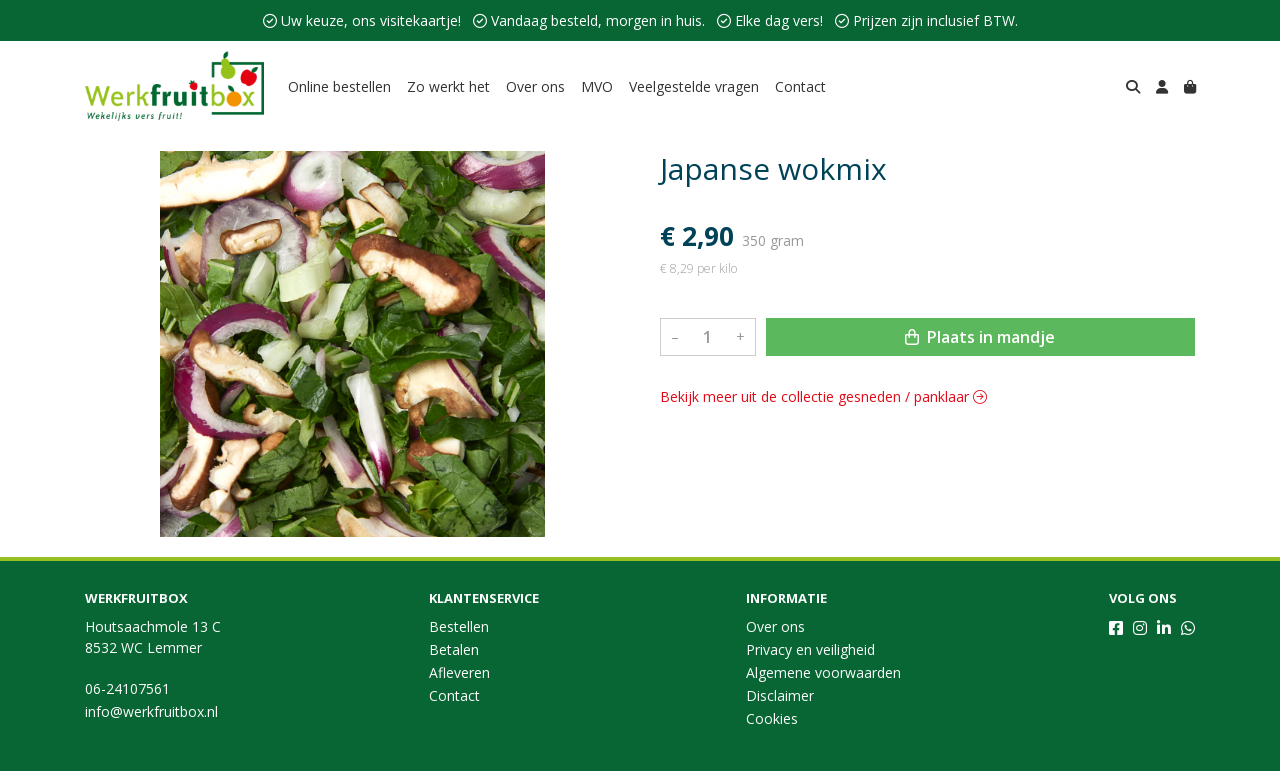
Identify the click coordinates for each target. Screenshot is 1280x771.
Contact (800, 86)
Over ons (535, 86)
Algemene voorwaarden (823, 672)
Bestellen (459, 626)
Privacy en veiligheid (810, 649)
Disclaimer (780, 695)
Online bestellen (339, 86)
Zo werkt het (448, 86)
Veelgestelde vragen (694, 86)
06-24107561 (127, 688)
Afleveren (459, 672)
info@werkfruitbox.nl (151, 711)
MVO (597, 86)
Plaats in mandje (980, 337)
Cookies (772, 718)
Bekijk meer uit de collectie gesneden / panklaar (823, 396)
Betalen (454, 649)
